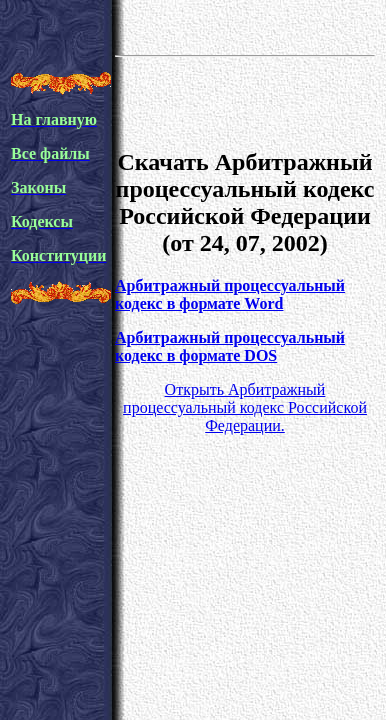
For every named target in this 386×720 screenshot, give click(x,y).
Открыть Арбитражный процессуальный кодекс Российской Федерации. (245, 407)
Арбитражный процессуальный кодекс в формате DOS (230, 346)
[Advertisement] (245, 99)
